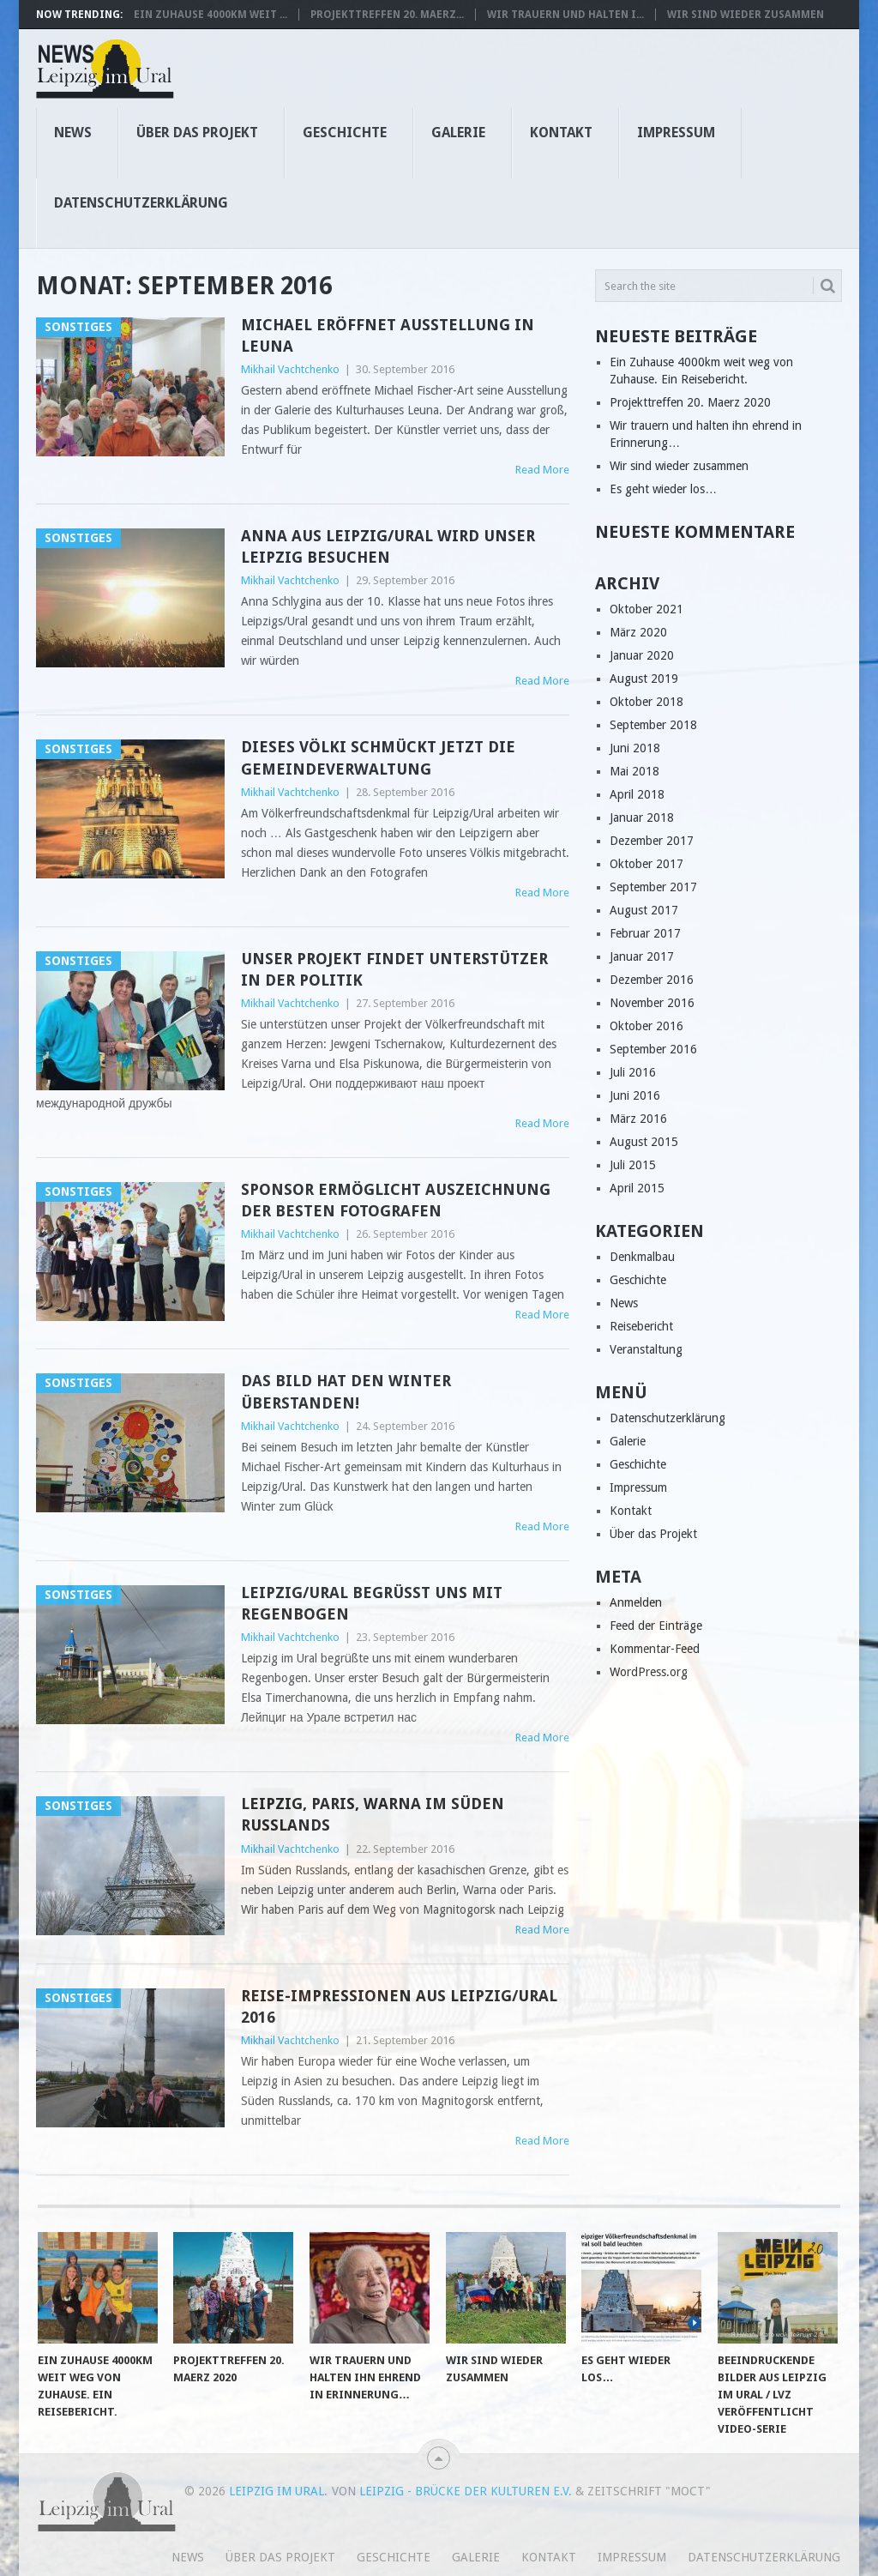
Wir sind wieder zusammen (745, 15)
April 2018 (637, 794)
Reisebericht (641, 1326)
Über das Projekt (197, 132)
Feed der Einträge (656, 1625)
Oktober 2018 (646, 702)
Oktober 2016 (646, 1026)
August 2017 (644, 910)
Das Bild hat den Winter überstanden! (346, 1391)
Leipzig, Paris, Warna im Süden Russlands (372, 1814)
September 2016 (653, 1049)
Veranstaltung (646, 1349)
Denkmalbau (642, 1257)
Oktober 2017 (646, 864)
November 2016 (652, 1003)
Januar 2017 (642, 956)
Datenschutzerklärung (141, 203)
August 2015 (644, 1142)
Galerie (458, 132)
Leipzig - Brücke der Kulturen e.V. (465, 2491)
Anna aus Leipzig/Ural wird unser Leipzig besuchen (388, 546)
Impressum (676, 132)
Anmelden (636, 1602)
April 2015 (637, 1188)
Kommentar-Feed (655, 1649)
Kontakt (561, 132)
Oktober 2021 (646, 609)
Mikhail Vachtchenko (290, 369)
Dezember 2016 (652, 979)
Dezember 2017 (652, 841)
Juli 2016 (633, 1072)
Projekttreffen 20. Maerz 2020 (690, 402)
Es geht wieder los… (663, 489)
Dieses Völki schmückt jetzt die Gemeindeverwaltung (378, 757)
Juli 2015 (633, 1165)
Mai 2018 (634, 771)
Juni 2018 (635, 748)
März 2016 (638, 1118)
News (73, 132)
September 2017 (653, 887)
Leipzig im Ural (276, 2491)
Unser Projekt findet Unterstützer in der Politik (394, 969)
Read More (542, 469)
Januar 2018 (642, 817)
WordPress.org (649, 1672)
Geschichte (345, 132)
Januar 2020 (642, 655)
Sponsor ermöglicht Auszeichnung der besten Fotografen (395, 1200)
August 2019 (644, 678)
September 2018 (653, 725)
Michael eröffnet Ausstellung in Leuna (387, 335)
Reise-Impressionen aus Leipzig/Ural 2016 (399, 2006)
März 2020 (638, 632)
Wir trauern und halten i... (565, 15)
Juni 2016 (635, 1095)
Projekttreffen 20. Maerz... (387, 15)
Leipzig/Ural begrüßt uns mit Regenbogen (371, 1603)
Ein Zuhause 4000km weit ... (210, 15)
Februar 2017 (645, 933)
